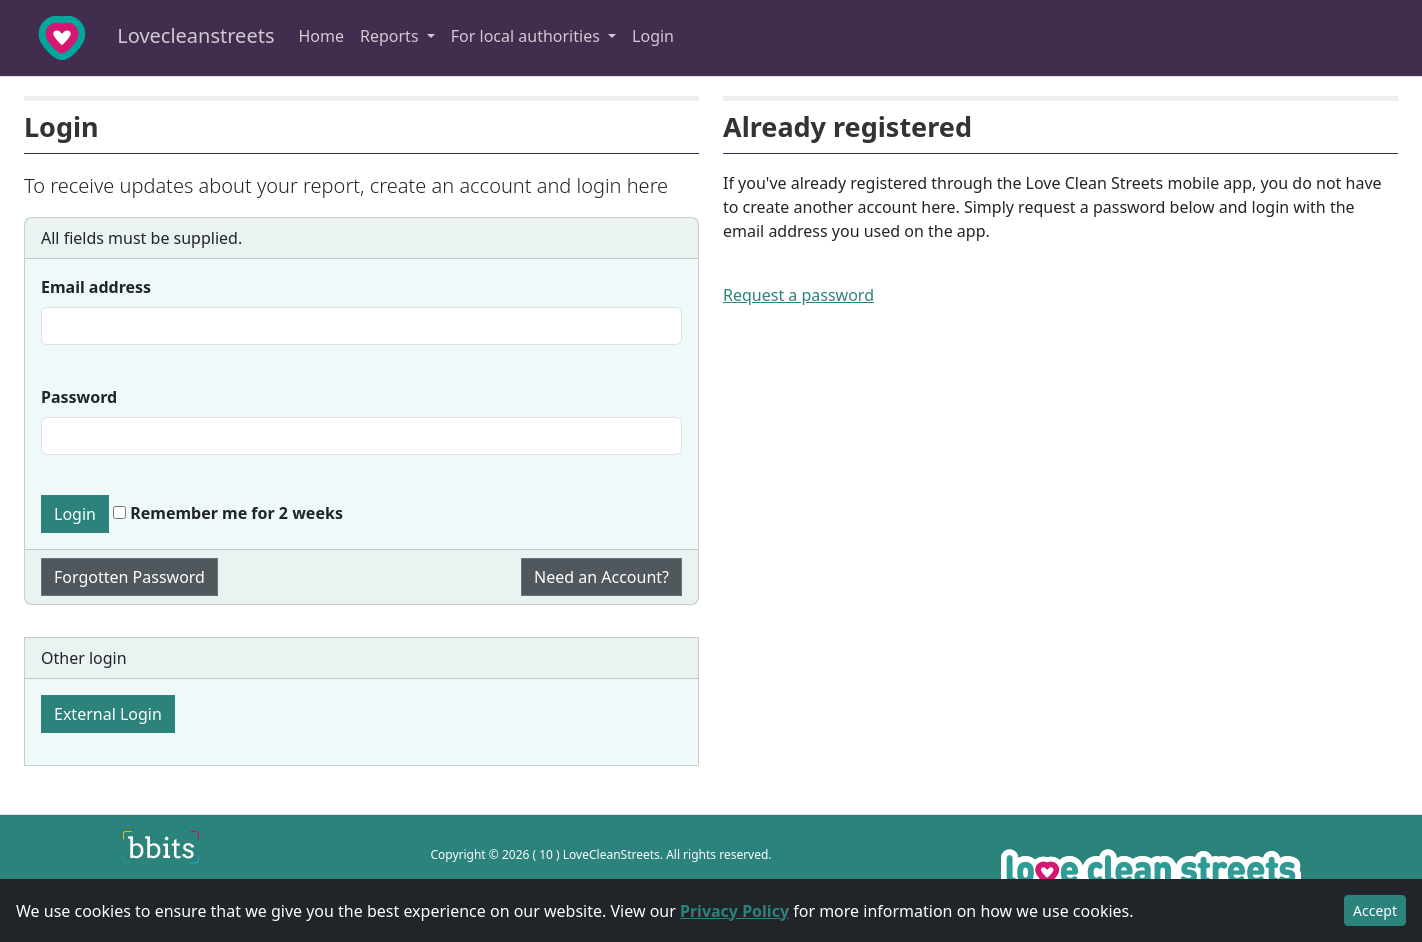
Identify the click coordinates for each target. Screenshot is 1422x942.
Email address (96, 287)
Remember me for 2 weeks (228, 513)
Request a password (798, 295)
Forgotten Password (129, 577)
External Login (108, 714)
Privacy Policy (734, 911)
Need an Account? (601, 577)
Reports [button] (391, 36)
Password (79, 397)
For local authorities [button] (527, 36)
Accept (1375, 910)
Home (321, 36)
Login (653, 36)
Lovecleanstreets (143, 38)
